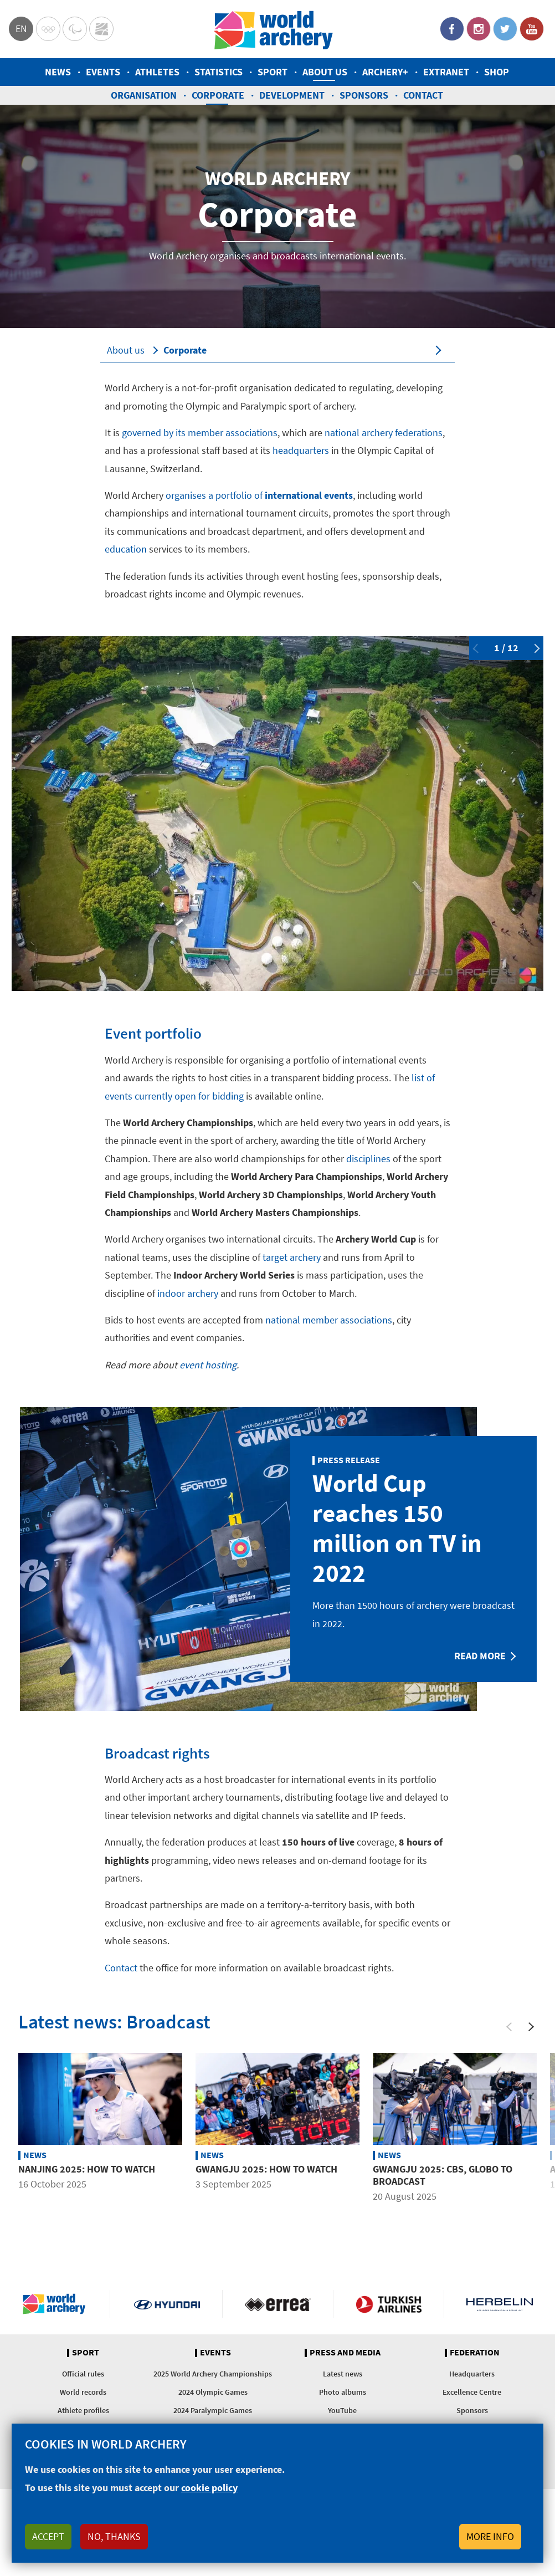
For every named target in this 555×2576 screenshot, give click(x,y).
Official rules (83, 2374)
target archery (292, 1257)
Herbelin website (499, 2304)
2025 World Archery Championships (212, 2374)
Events (103, 71)
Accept (48, 2536)
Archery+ (385, 71)
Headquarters (472, 2374)
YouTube (532, 29)
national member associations (328, 1319)
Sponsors (364, 95)
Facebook (452, 29)
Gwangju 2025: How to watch (266, 2169)
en (21, 28)
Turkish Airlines (389, 2304)
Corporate (218, 95)
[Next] (531, 2026)
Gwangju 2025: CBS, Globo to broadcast (442, 2175)
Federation (475, 2353)
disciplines (368, 1158)
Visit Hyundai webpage (167, 2304)
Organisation (144, 95)
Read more (480, 1655)
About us (324, 71)
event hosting (208, 1364)
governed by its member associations (200, 432)
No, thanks (114, 2536)
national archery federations (384, 432)
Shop (496, 71)
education (126, 549)
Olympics (48, 29)
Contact (423, 95)
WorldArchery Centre (101, 29)
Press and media (345, 2353)
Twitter (505, 29)
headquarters (301, 450)
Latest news (342, 2374)
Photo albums (342, 2392)
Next (535, 648)
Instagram (478, 29)
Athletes (157, 71)
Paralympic (75, 29)
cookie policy (209, 2487)
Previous (477, 648)
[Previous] (509, 2026)
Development (292, 95)
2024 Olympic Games (213, 2392)
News (58, 71)
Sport (272, 71)
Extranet (446, 71)
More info (490, 2536)
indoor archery (187, 1293)
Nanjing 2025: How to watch (86, 2169)
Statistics (218, 71)
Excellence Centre (472, 2392)
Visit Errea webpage (278, 2304)
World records (83, 2392)
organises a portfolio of (259, 495)
